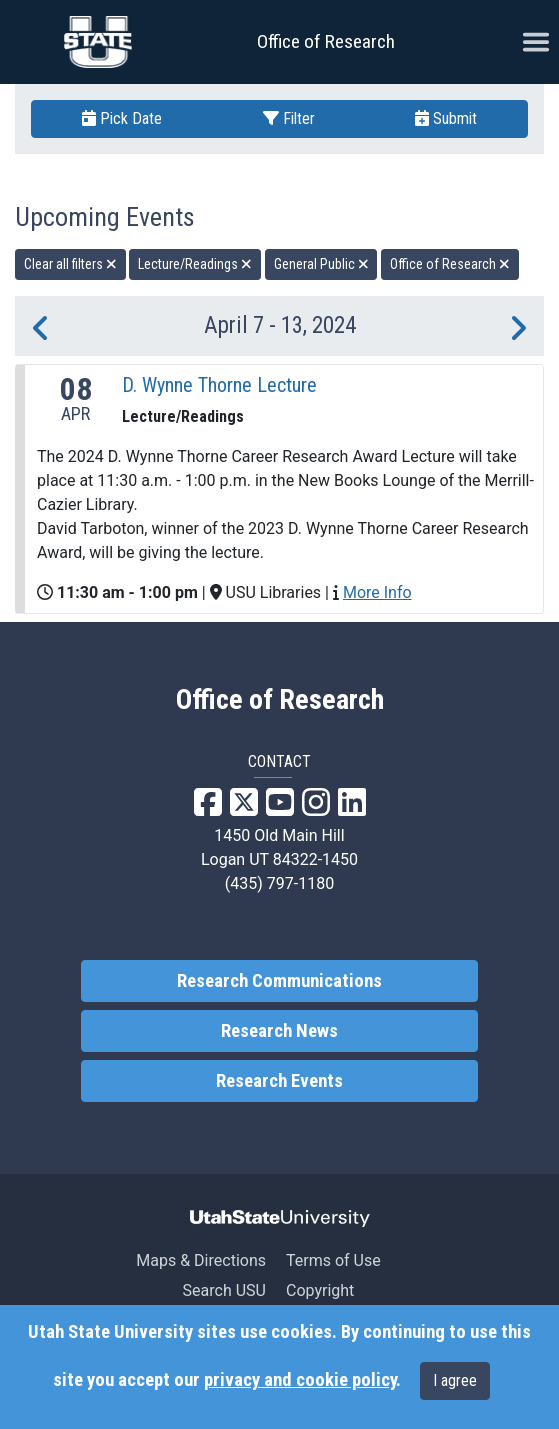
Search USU (224, 1290)
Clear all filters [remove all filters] (70, 264)
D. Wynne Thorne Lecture (219, 385)
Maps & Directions (201, 1260)
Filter (289, 118)
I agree (455, 1380)
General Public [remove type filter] (321, 264)
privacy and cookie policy (300, 1380)
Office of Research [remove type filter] (450, 264)
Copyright (320, 1290)
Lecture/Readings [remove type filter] (195, 264)
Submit (446, 118)
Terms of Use (333, 1260)
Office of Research (326, 41)
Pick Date (122, 118)
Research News (279, 1031)
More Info (377, 592)
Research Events (279, 1081)
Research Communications (279, 981)
